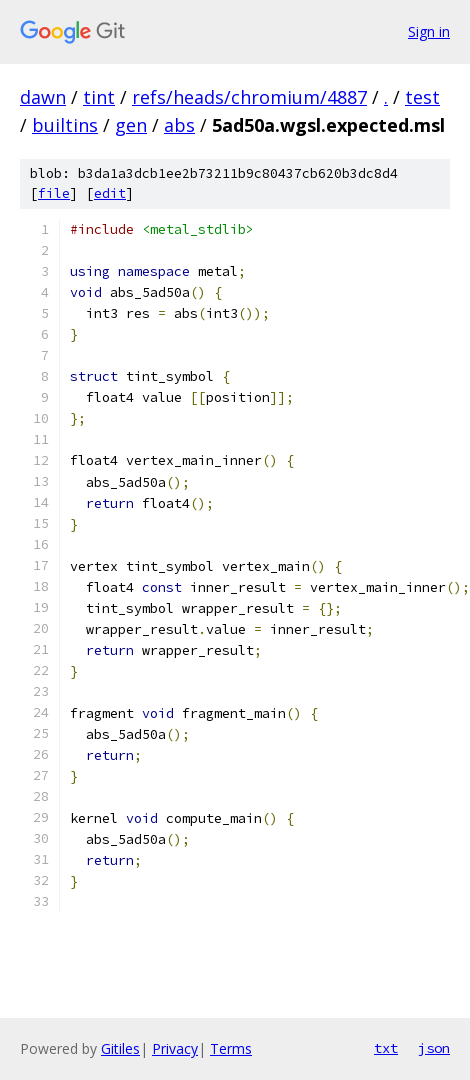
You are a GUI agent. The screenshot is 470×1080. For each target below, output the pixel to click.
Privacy (175, 1048)
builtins (65, 125)
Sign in (429, 31)
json (434, 1048)
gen (131, 125)
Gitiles (120, 1048)
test (422, 97)
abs (179, 125)
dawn (43, 97)
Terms (231, 1048)
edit (110, 193)
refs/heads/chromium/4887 (249, 97)
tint (99, 97)
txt (386, 1048)
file (54, 193)
